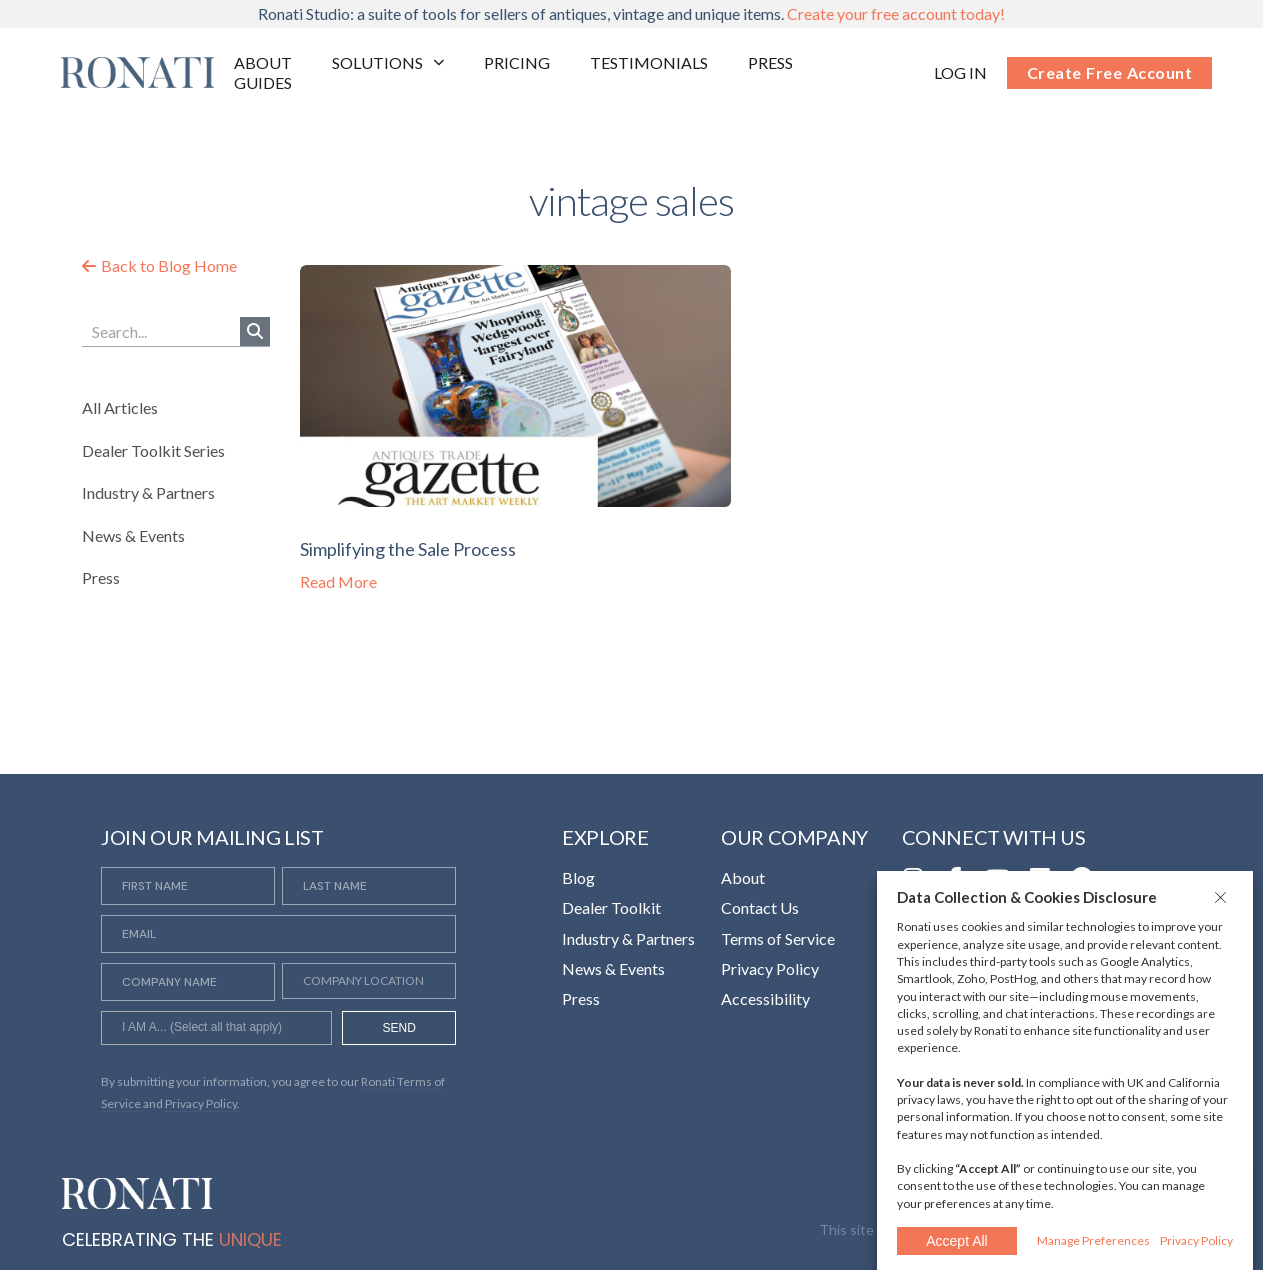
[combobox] (216, 1028)
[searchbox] (216, 1030)
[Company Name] (188, 982)
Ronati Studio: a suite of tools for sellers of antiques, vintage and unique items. (631, 13)
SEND (399, 1028)
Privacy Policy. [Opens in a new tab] (202, 1103)
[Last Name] (369, 886)
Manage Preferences (1093, 1240)
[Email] (278, 934)
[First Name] (188, 886)
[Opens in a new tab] (960, 73)
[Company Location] (369, 981)
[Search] (255, 331)
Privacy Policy (1196, 1240)
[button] (1223, 897)
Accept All (956, 1241)
